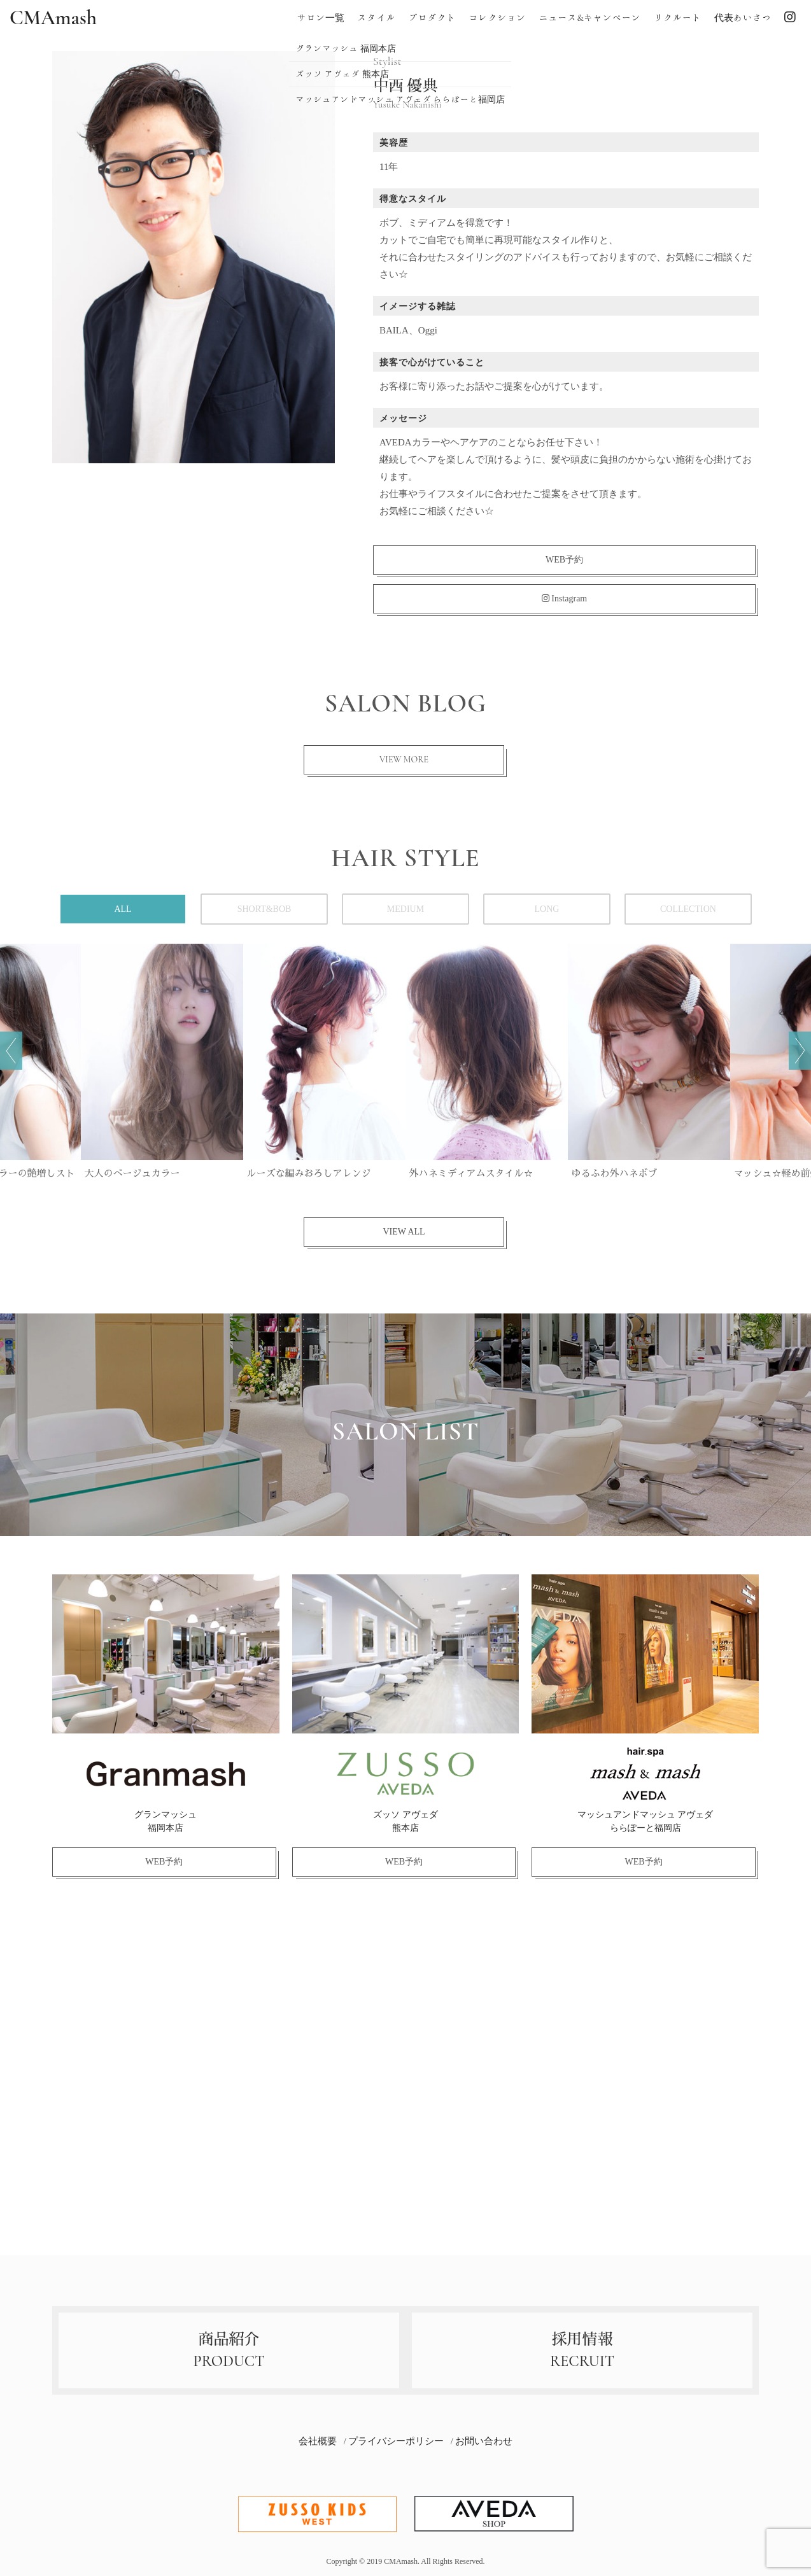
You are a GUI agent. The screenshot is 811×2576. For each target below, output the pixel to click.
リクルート (678, 18)
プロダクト (432, 18)
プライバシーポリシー (396, 2441)
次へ (800, 1051)
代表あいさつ (743, 18)
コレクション (497, 18)
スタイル (376, 18)
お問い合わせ (483, 2441)
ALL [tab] (122, 909)
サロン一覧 (320, 18)
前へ (11, 1051)
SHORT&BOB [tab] (264, 909)
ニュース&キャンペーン (590, 18)
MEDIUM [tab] (405, 909)
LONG (547, 909)
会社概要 (318, 2441)
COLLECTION (688, 909)
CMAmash (53, 18)
